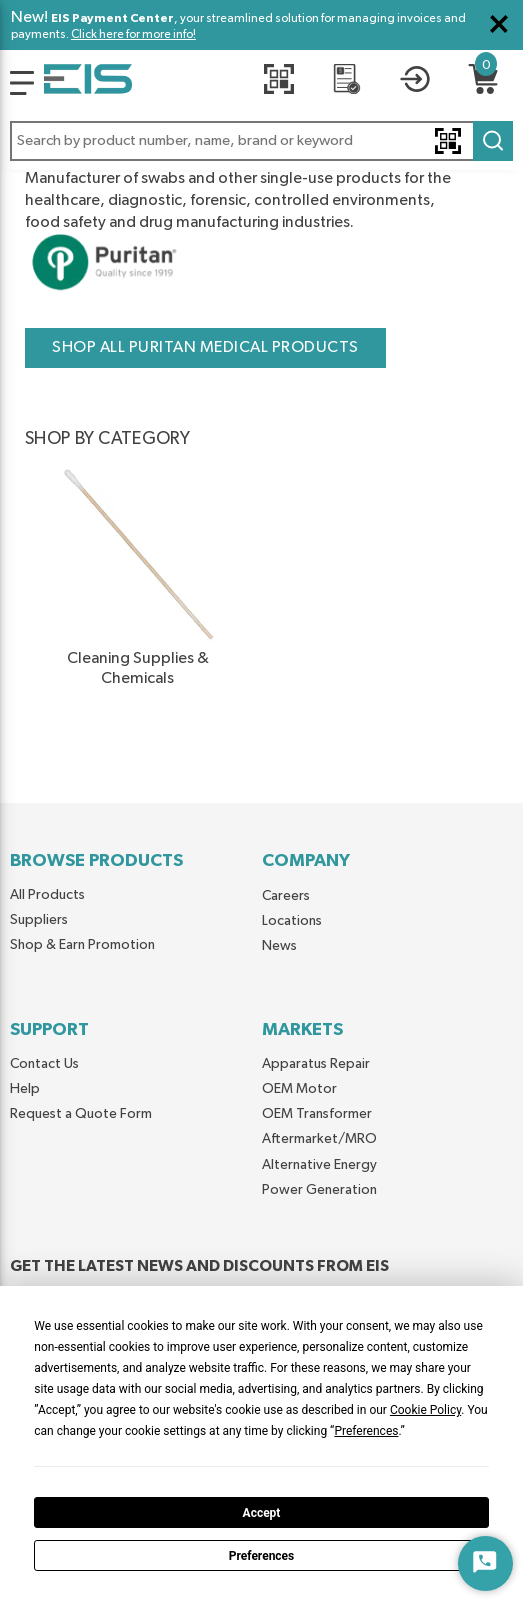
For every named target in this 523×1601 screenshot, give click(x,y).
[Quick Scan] (279, 82)
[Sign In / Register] (415, 82)
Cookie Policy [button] (425, 1410)
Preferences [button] (366, 1431)
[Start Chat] (485, 1563)
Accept (262, 1513)
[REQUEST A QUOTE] (347, 82)
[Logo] (22, 83)
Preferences (262, 1556)
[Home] (88, 83)
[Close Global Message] (499, 24)
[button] (261, 141)
